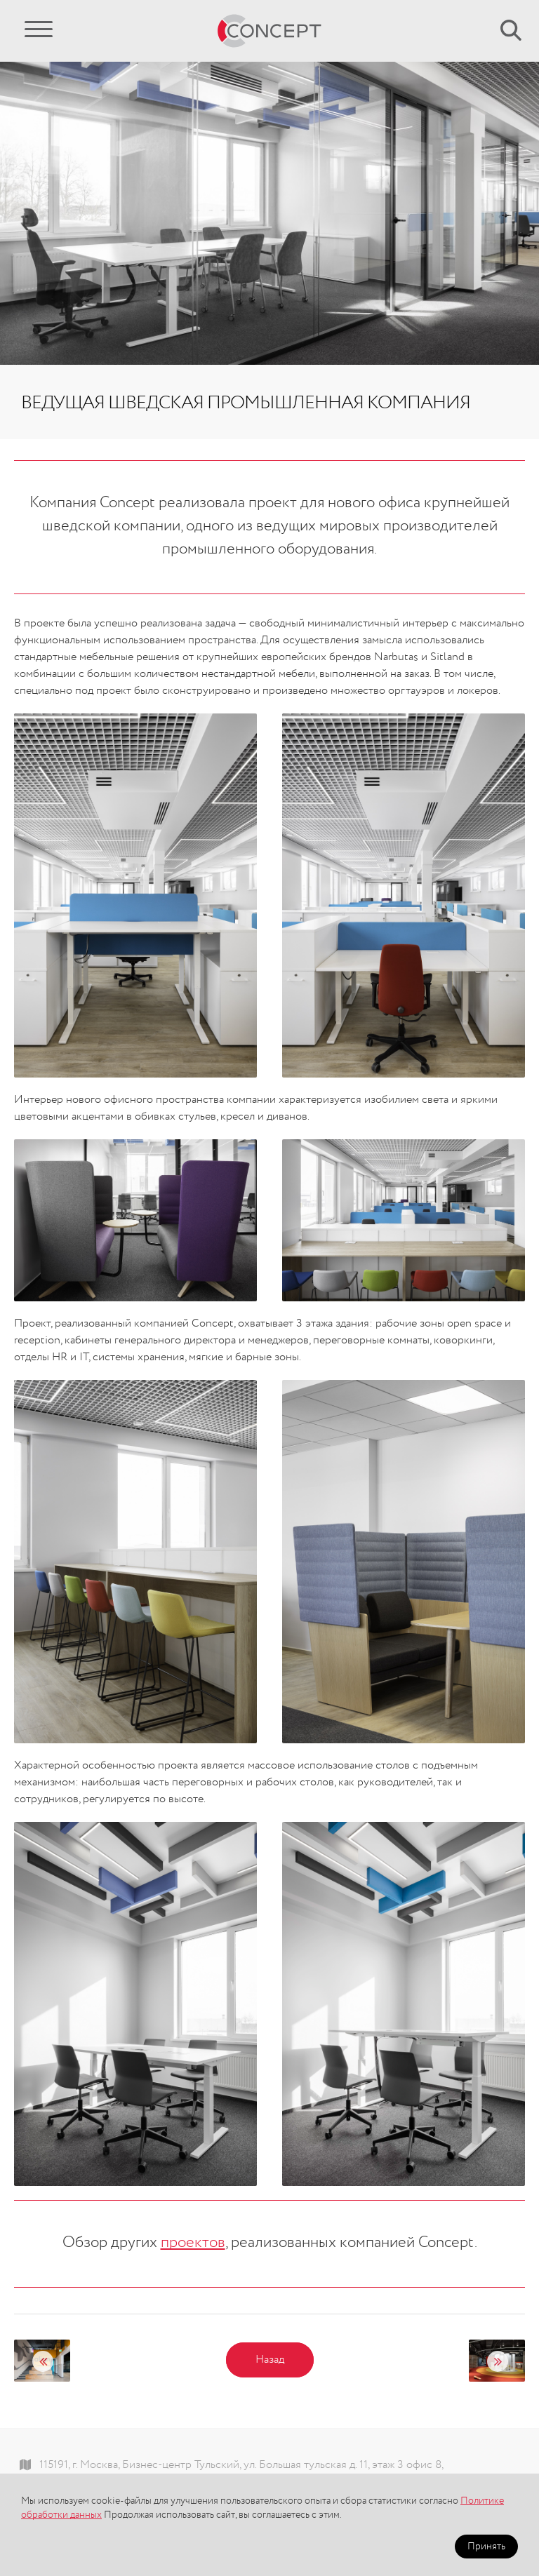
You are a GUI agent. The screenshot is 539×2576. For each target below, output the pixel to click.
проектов (193, 2242)
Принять (486, 2546)
